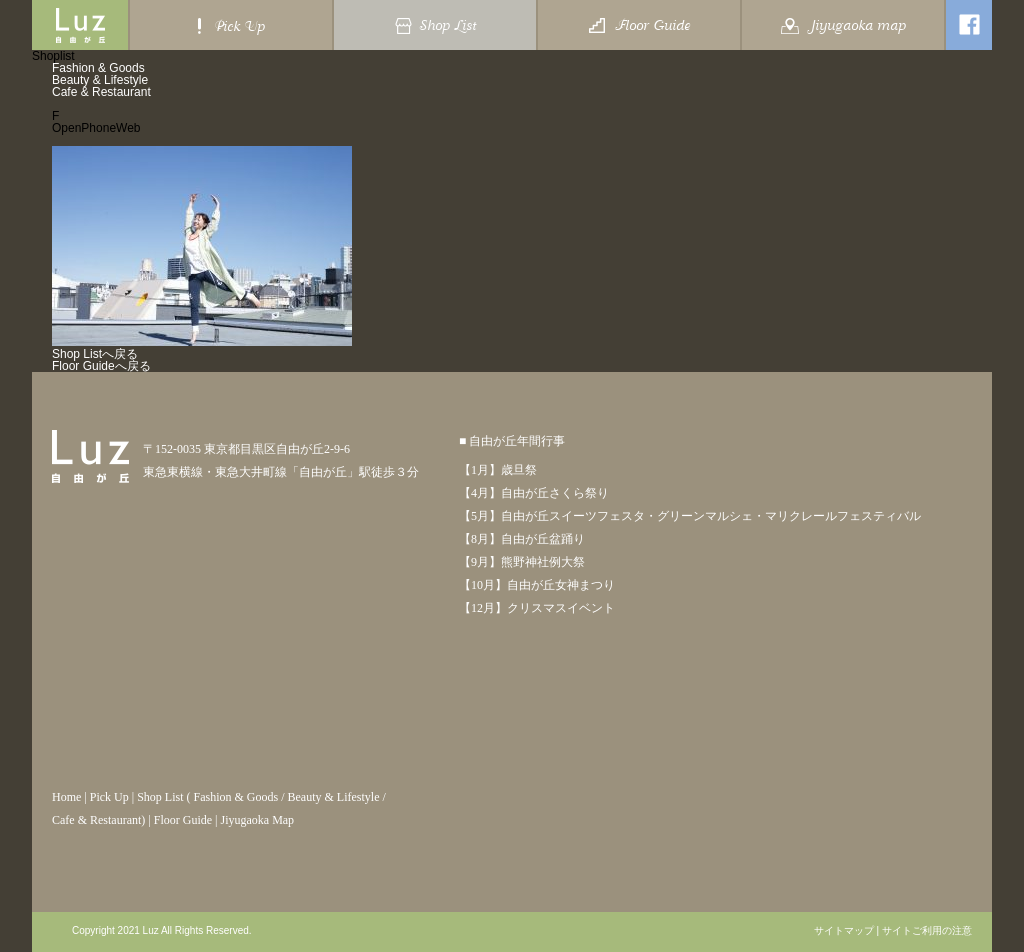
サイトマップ (844, 931)
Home (66, 797)
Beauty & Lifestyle (100, 80)
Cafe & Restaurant (101, 92)
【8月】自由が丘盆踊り (522, 539)
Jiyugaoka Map (257, 820)
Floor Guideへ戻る (101, 366)
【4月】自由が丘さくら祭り (534, 493)
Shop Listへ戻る (95, 354)
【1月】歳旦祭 (498, 470)
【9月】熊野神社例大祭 (522, 562)
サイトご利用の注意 (927, 931)
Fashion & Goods (98, 68)
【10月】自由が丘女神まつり (537, 585)
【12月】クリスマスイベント (537, 608)
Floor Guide (183, 820)
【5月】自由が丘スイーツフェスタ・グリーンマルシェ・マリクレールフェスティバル (690, 516)
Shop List (160, 797)
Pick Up (109, 797)
